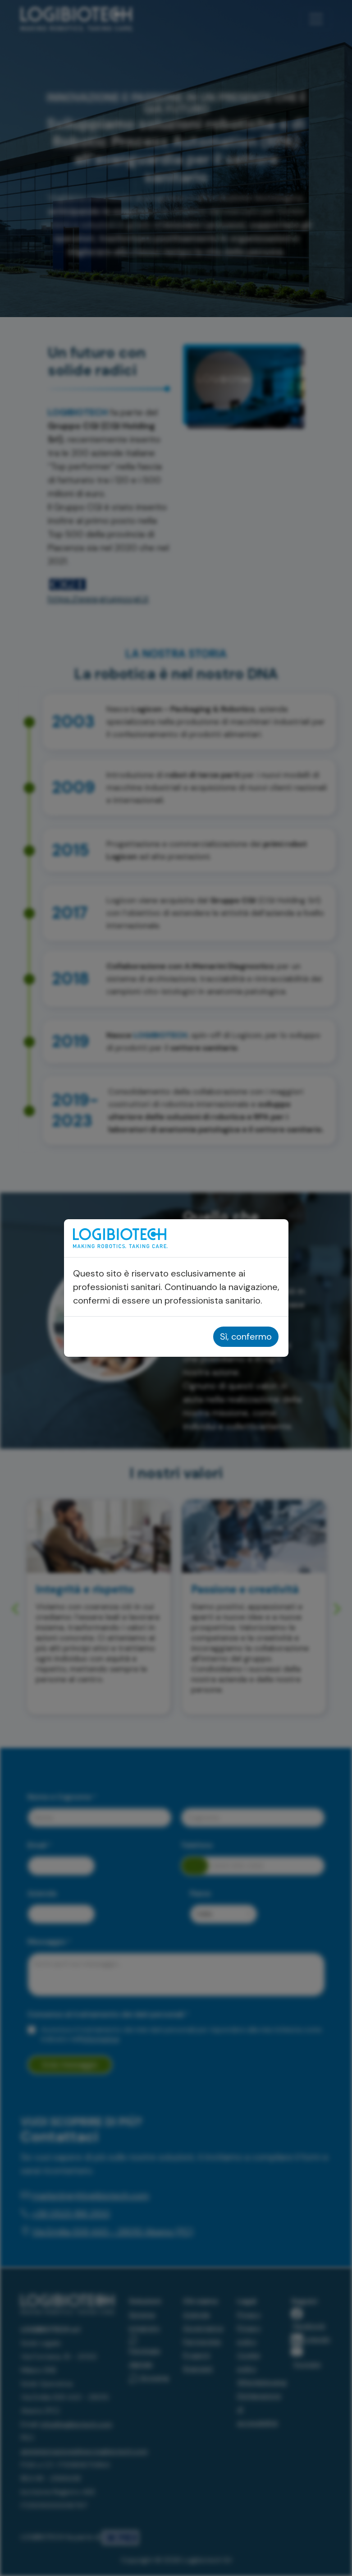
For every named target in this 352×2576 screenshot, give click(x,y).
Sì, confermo (246, 1336)
